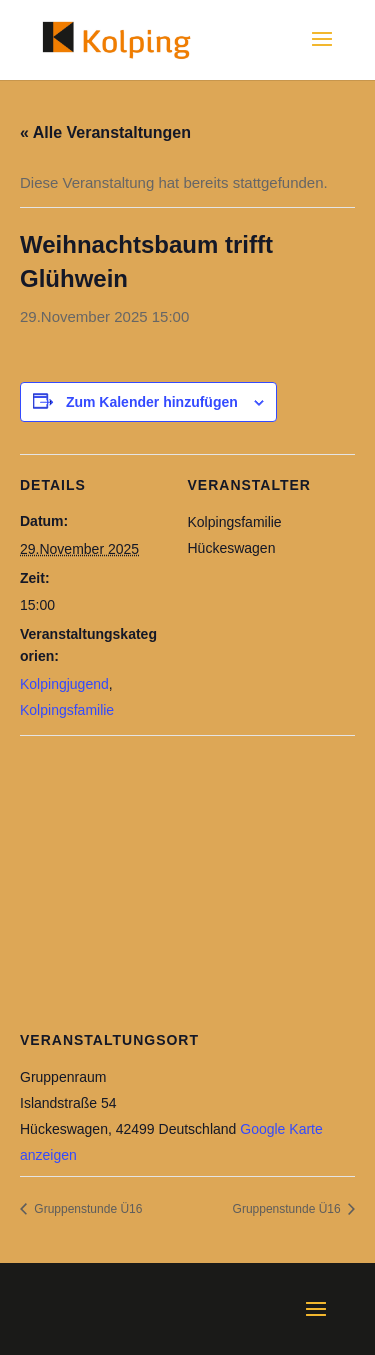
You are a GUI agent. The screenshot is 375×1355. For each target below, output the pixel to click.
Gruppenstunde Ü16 (86, 1209)
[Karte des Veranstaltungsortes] (187, 879)
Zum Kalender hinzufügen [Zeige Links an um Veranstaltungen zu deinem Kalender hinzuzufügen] (152, 402)
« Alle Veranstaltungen (105, 132)
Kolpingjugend (64, 684)
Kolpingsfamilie (67, 710)
